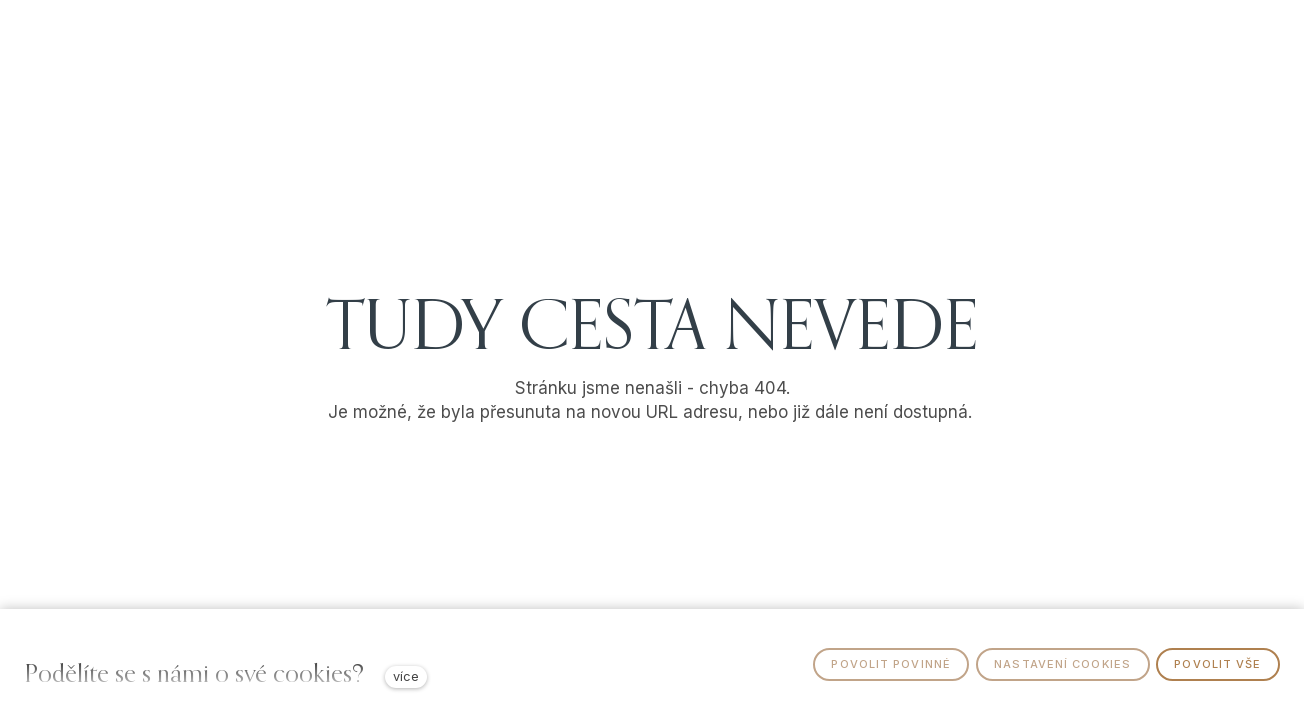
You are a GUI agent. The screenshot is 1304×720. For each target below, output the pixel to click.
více (406, 676)
